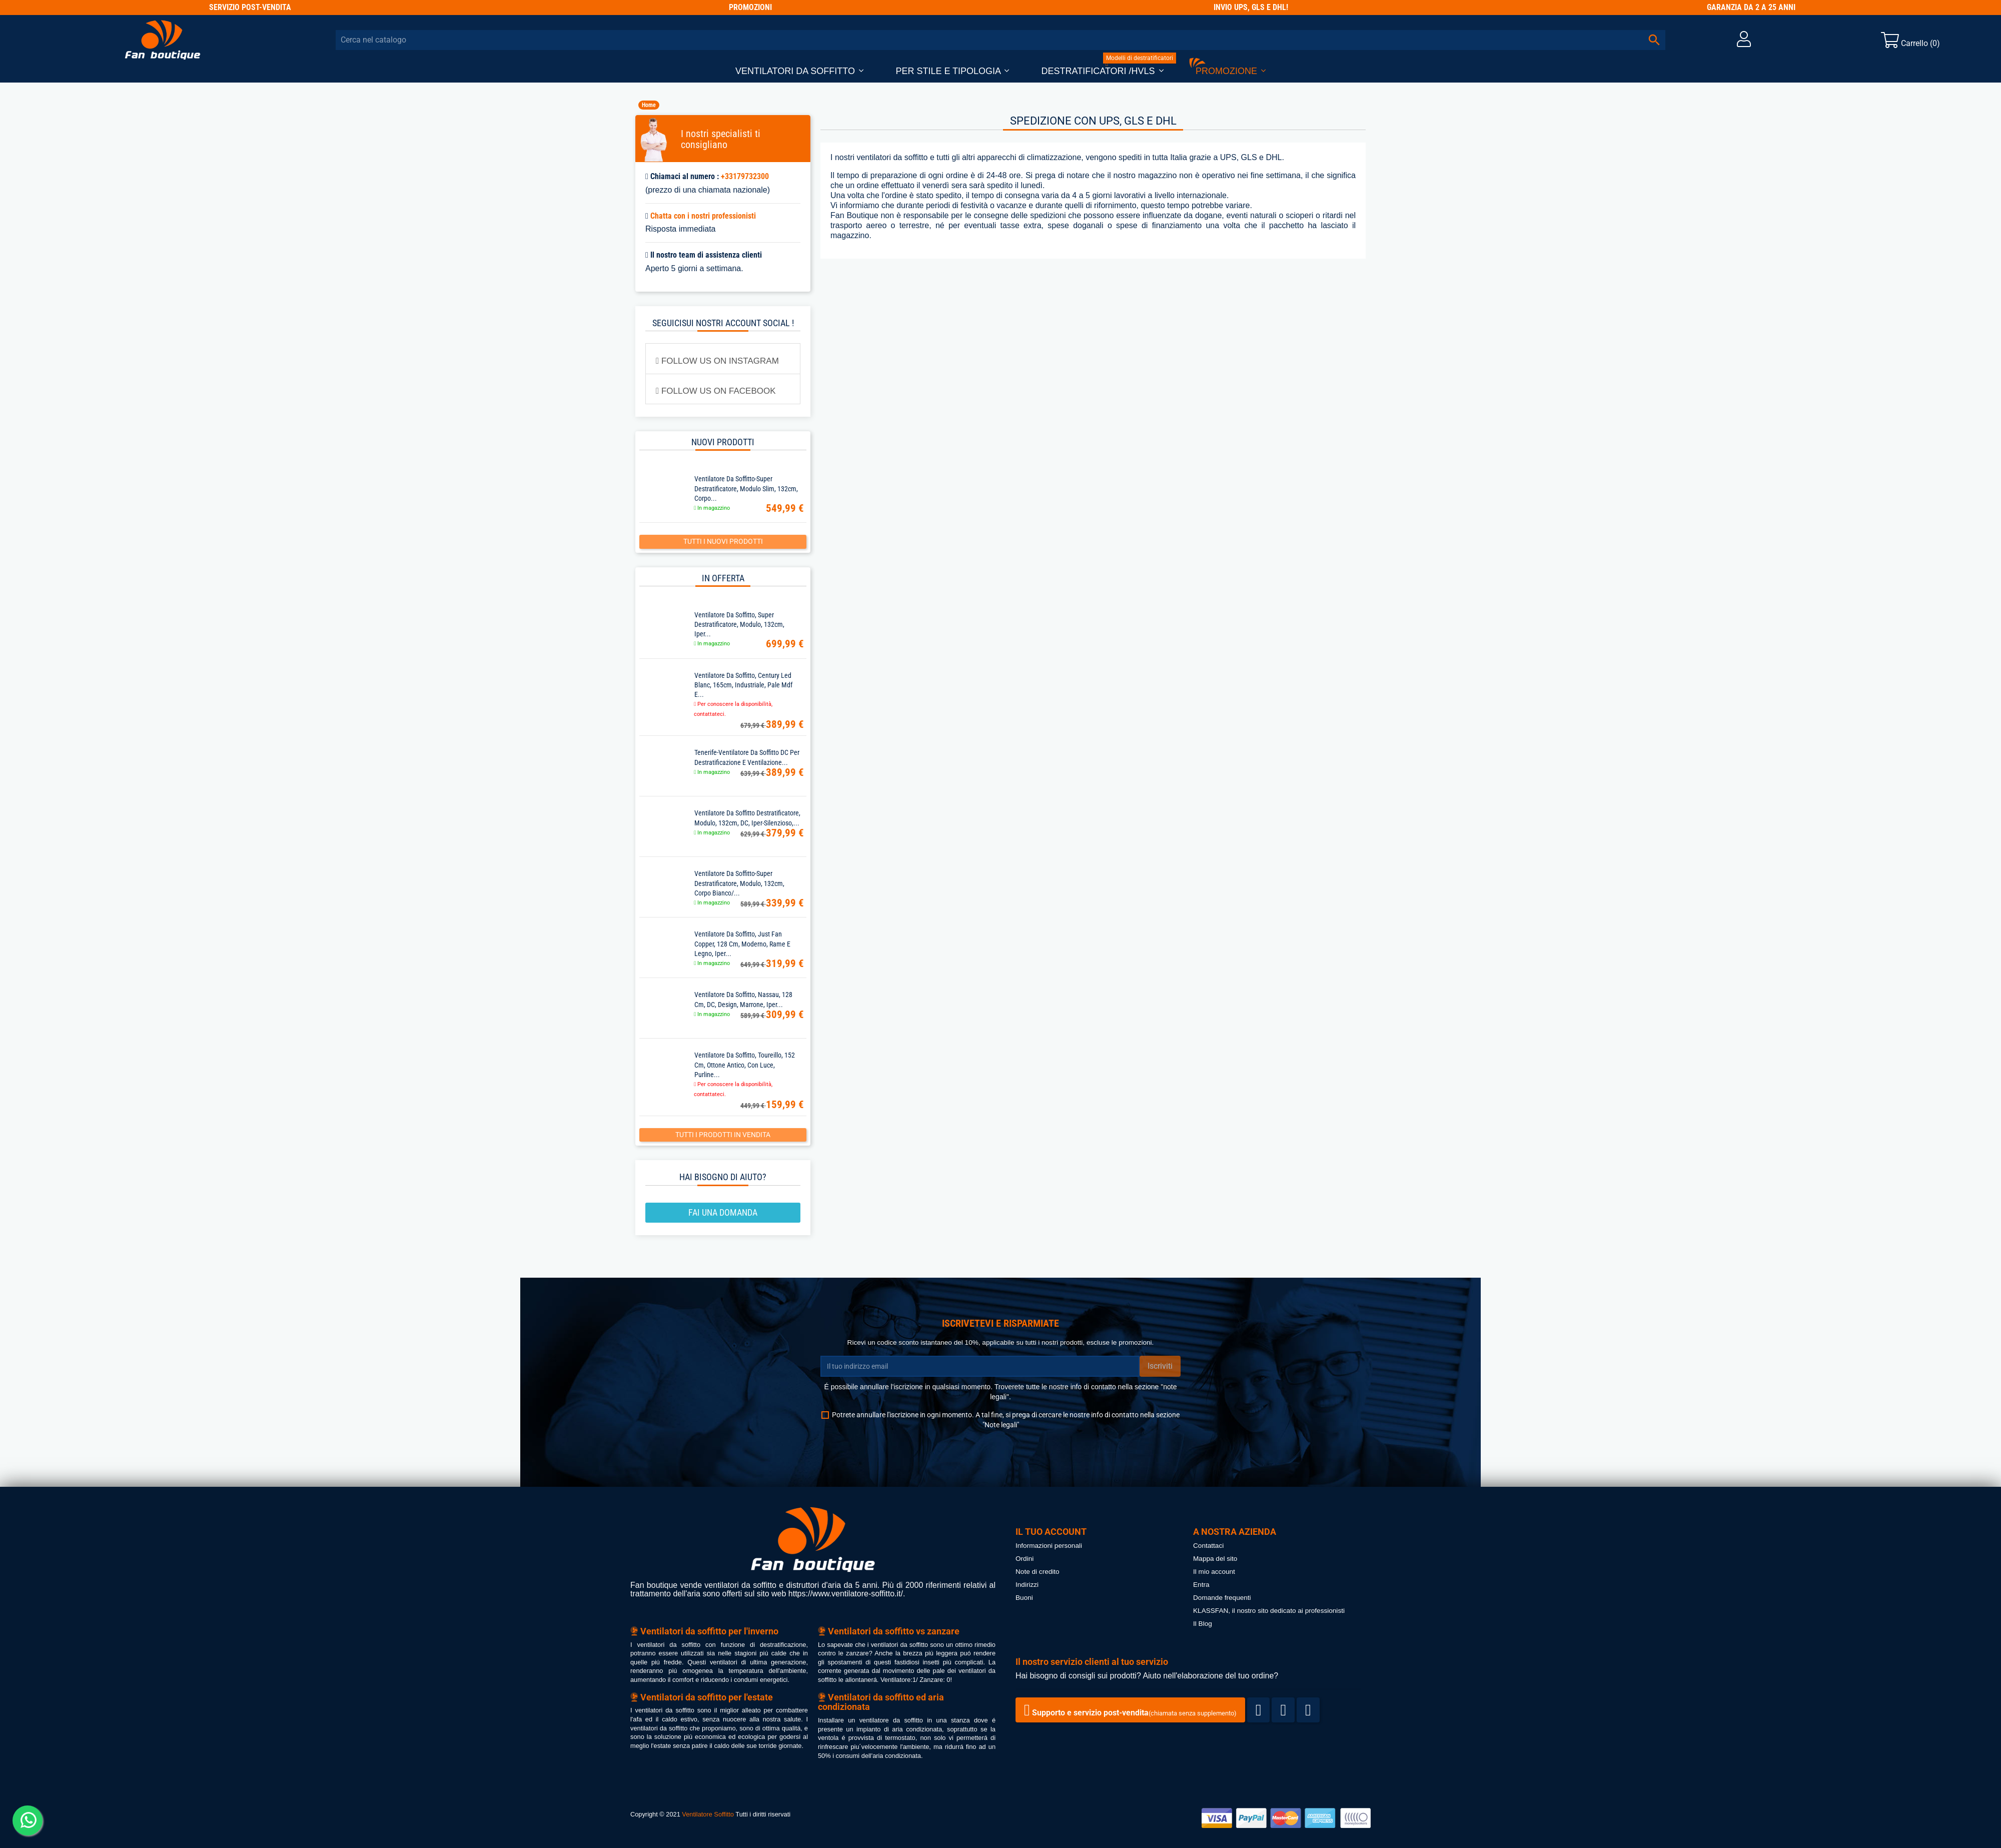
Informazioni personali (1049, 1545)
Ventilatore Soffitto (708, 1814)
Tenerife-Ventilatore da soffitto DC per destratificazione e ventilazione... (746, 757)
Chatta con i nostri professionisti (703, 216)
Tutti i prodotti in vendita (722, 1135)
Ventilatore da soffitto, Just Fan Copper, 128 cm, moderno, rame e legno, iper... (742, 943)
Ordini (1025, 1558)
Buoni (1024, 1597)
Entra (1201, 1584)
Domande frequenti (1222, 1597)
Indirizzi (1027, 1584)
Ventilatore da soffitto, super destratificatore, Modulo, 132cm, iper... (739, 624)
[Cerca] (1000, 40)
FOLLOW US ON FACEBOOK (716, 391)
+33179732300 (745, 176)
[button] (799, 71)
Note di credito (1038, 1571)
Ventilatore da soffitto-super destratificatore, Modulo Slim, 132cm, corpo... (746, 488)
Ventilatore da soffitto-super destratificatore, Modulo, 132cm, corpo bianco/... (739, 882)
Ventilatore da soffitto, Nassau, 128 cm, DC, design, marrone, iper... (743, 999)
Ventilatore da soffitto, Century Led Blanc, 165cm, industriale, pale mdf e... (743, 684)
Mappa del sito (1215, 1558)
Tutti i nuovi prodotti (723, 541)
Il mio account (1214, 1571)
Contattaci (1208, 1545)
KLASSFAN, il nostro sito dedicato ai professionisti (1269, 1610)
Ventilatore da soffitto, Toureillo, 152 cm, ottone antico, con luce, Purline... (744, 1064)
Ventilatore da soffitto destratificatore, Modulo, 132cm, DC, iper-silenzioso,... (747, 817)
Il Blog (1202, 1623)
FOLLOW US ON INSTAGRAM (717, 361)
